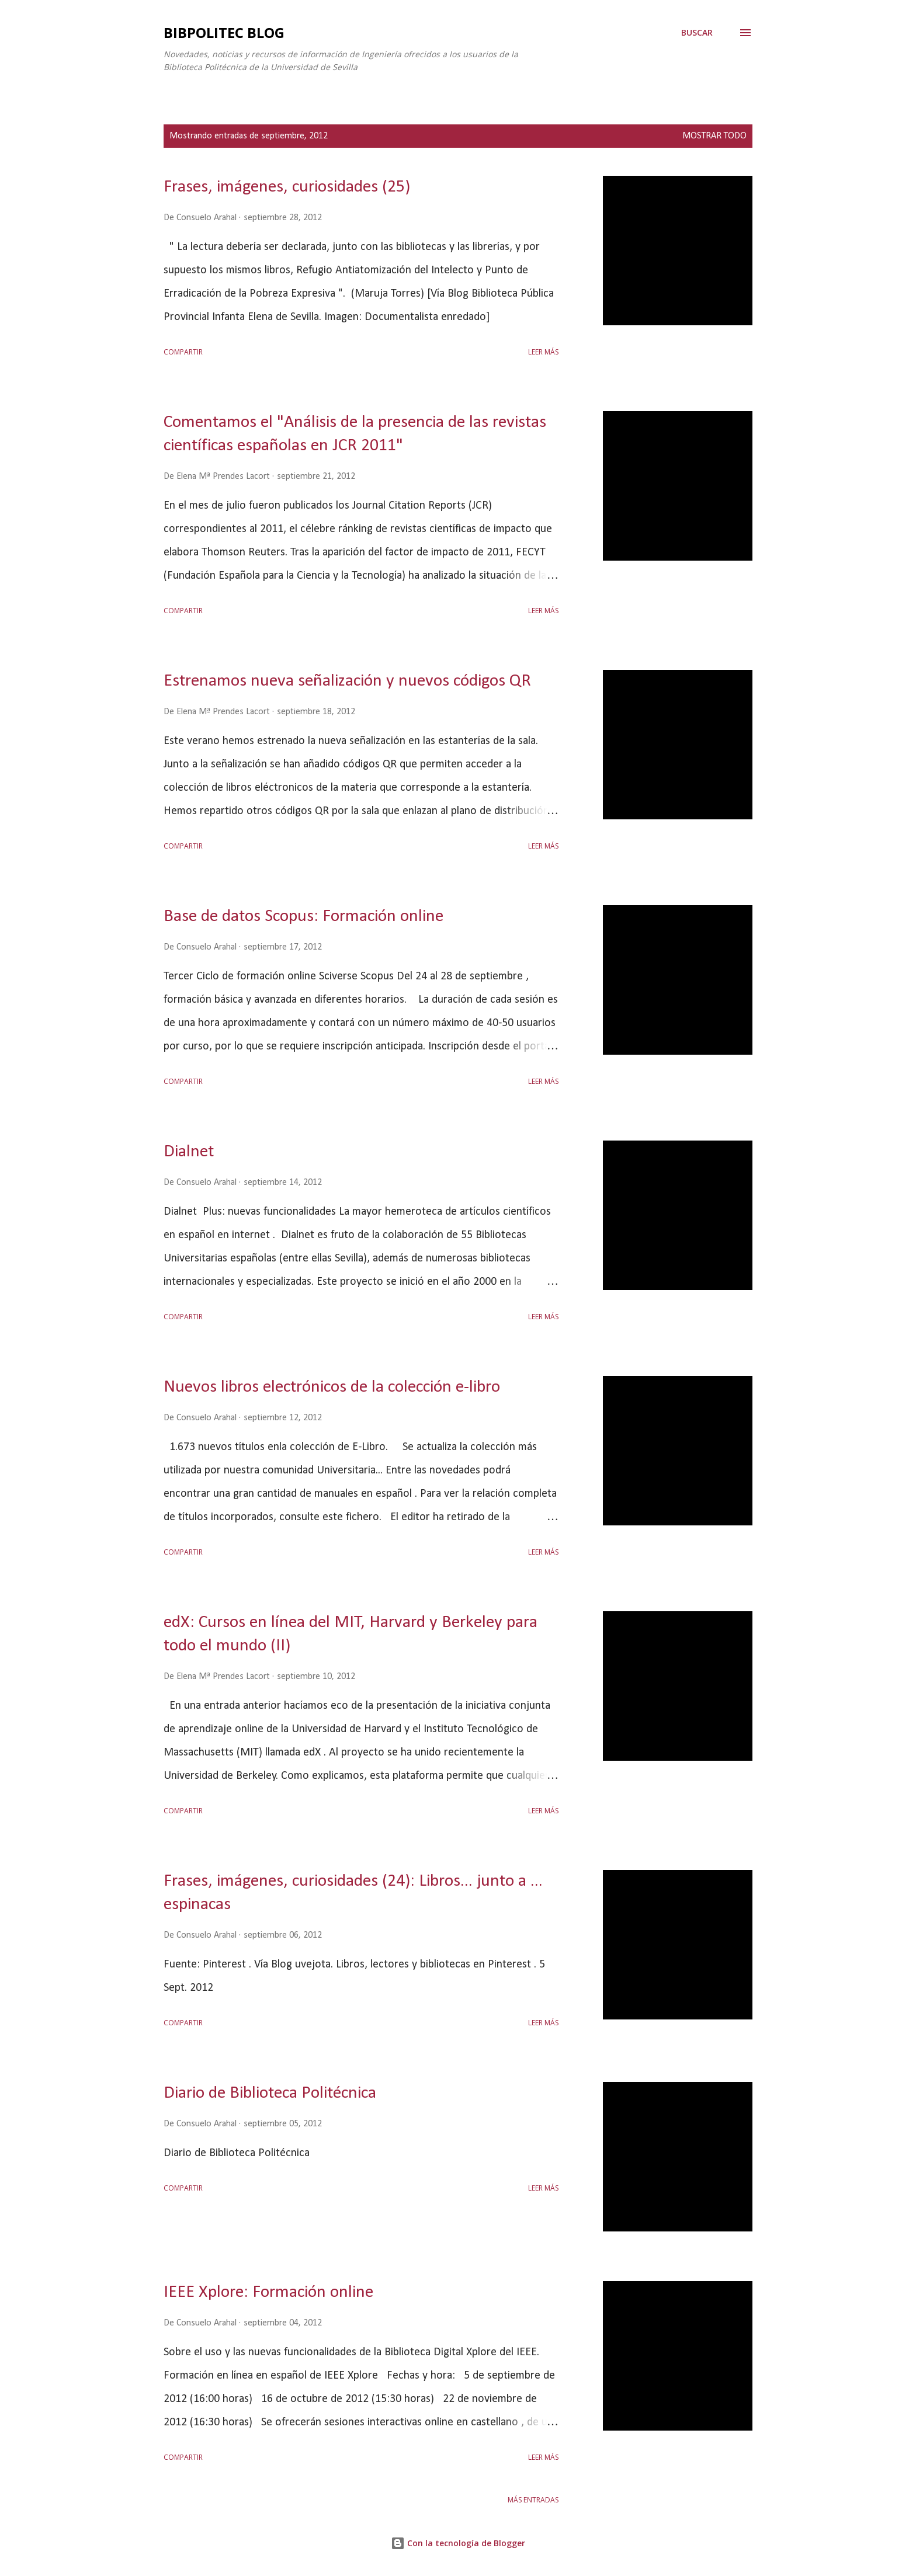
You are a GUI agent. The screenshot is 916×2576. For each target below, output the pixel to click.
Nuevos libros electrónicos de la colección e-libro (332, 1387)
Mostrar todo (714, 136)
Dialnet (189, 1152)
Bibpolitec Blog (224, 32)
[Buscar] (697, 33)
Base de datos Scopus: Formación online (303, 917)
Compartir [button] (183, 352)
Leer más (543, 352)
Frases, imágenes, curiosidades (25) (287, 187)
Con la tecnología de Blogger (458, 2543)
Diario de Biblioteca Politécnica (270, 2093)
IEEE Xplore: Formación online (268, 2292)
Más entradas (533, 2500)
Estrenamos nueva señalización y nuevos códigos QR (347, 681)
